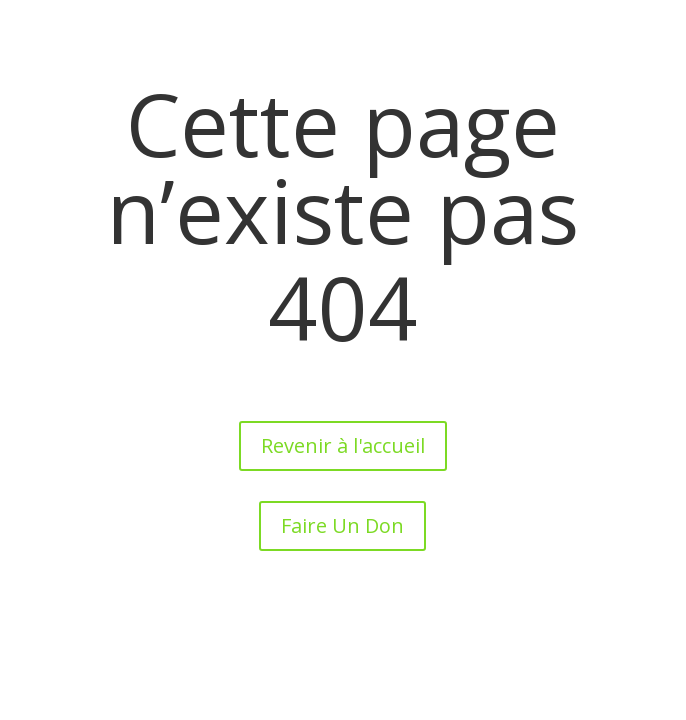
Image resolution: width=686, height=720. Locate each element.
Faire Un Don (342, 525)
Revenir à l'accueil (343, 445)
